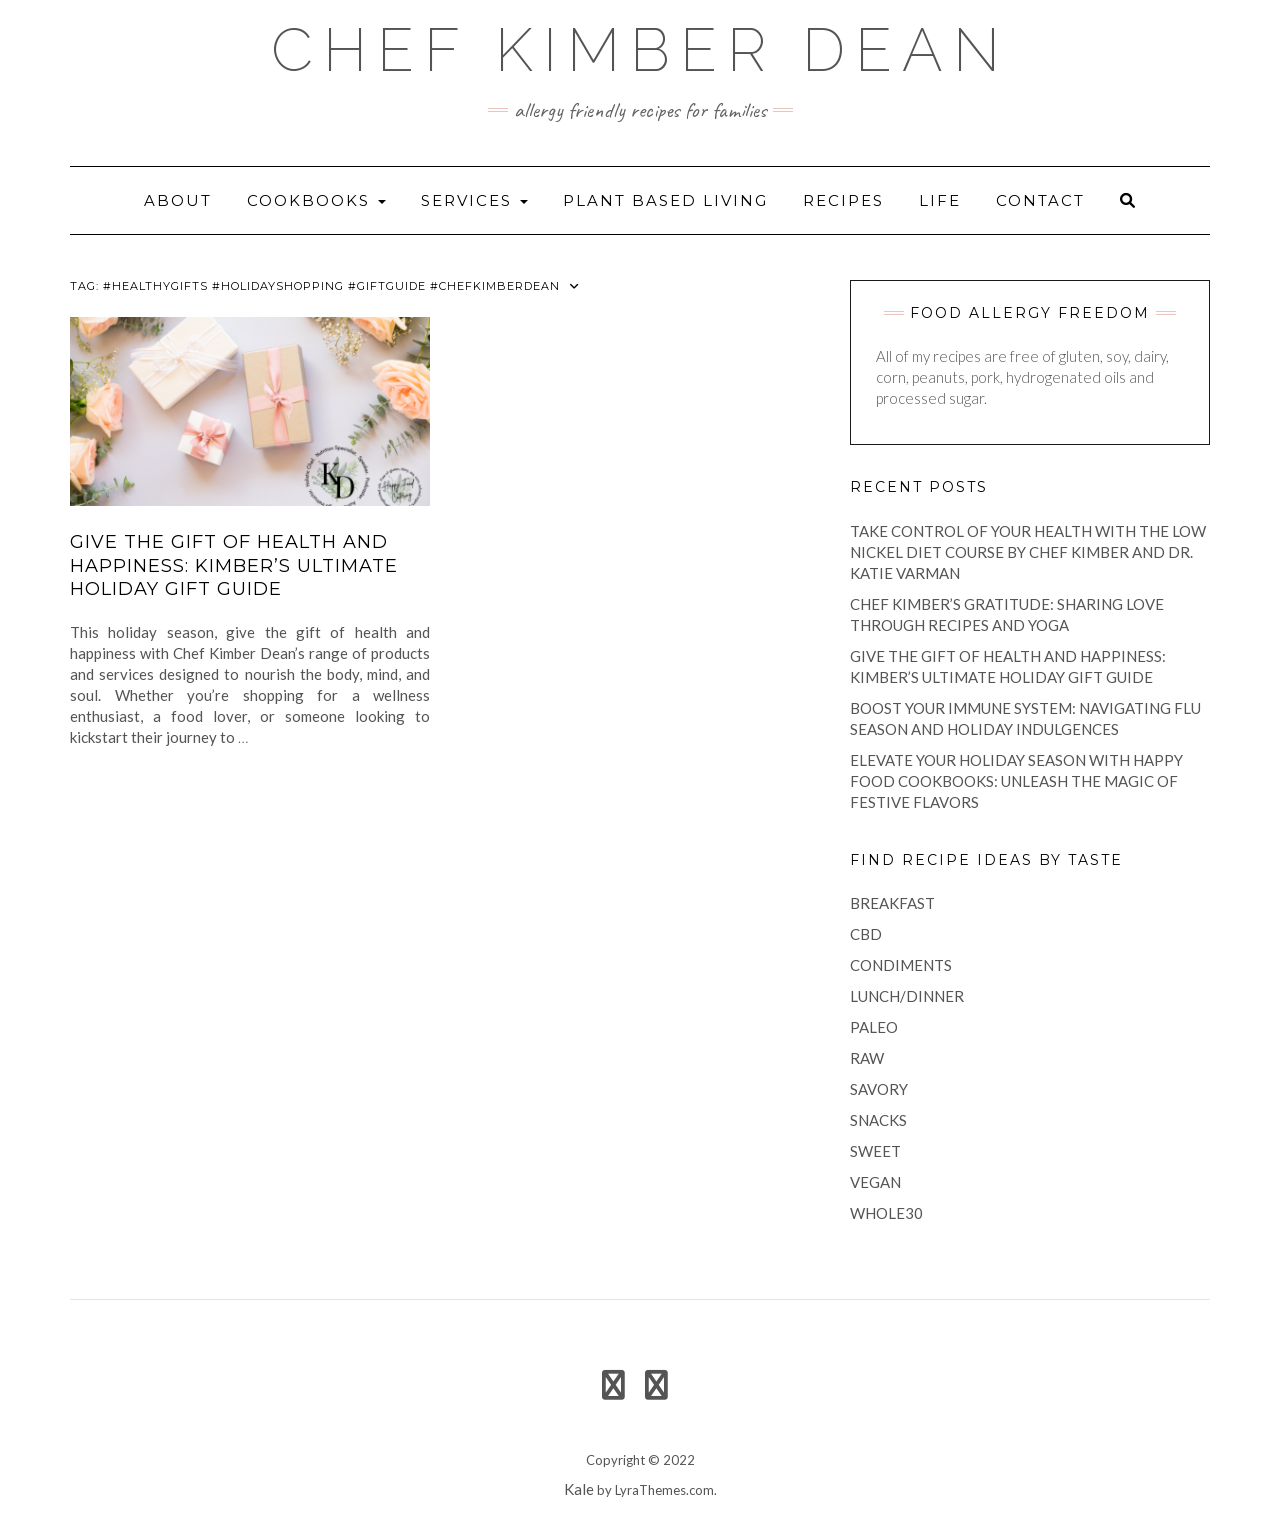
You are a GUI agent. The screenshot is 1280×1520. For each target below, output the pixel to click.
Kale (579, 1489)
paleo (874, 1027)
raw (867, 1058)
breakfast (892, 903)
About (178, 200)
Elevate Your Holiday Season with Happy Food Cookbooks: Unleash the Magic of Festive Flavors (1016, 781)
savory (879, 1089)
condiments (901, 965)
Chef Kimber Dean (640, 50)
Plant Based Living (665, 200)
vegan (875, 1182)
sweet (875, 1151)
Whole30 (886, 1213)
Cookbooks (316, 200)
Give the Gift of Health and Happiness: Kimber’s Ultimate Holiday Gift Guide (234, 565)
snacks (878, 1120)
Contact (1040, 200)
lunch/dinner (907, 996)
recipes (843, 200)
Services (474, 200)
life (940, 200)
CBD (866, 934)
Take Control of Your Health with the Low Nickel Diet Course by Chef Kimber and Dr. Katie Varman (1028, 552)
